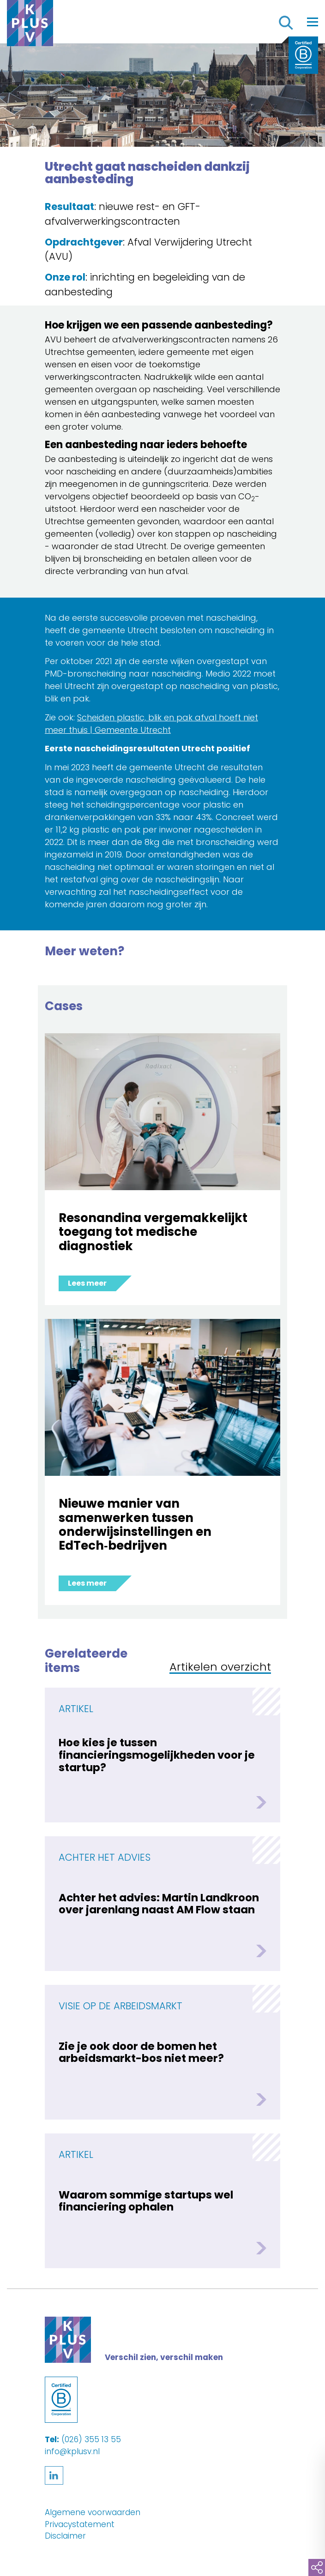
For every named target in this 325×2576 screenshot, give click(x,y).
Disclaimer (65, 2535)
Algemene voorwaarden (92, 2512)
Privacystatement (79, 2524)
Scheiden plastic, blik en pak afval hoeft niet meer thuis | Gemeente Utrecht (151, 724)
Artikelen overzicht (220, 1667)
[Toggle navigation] (312, 21)
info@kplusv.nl (72, 2451)
